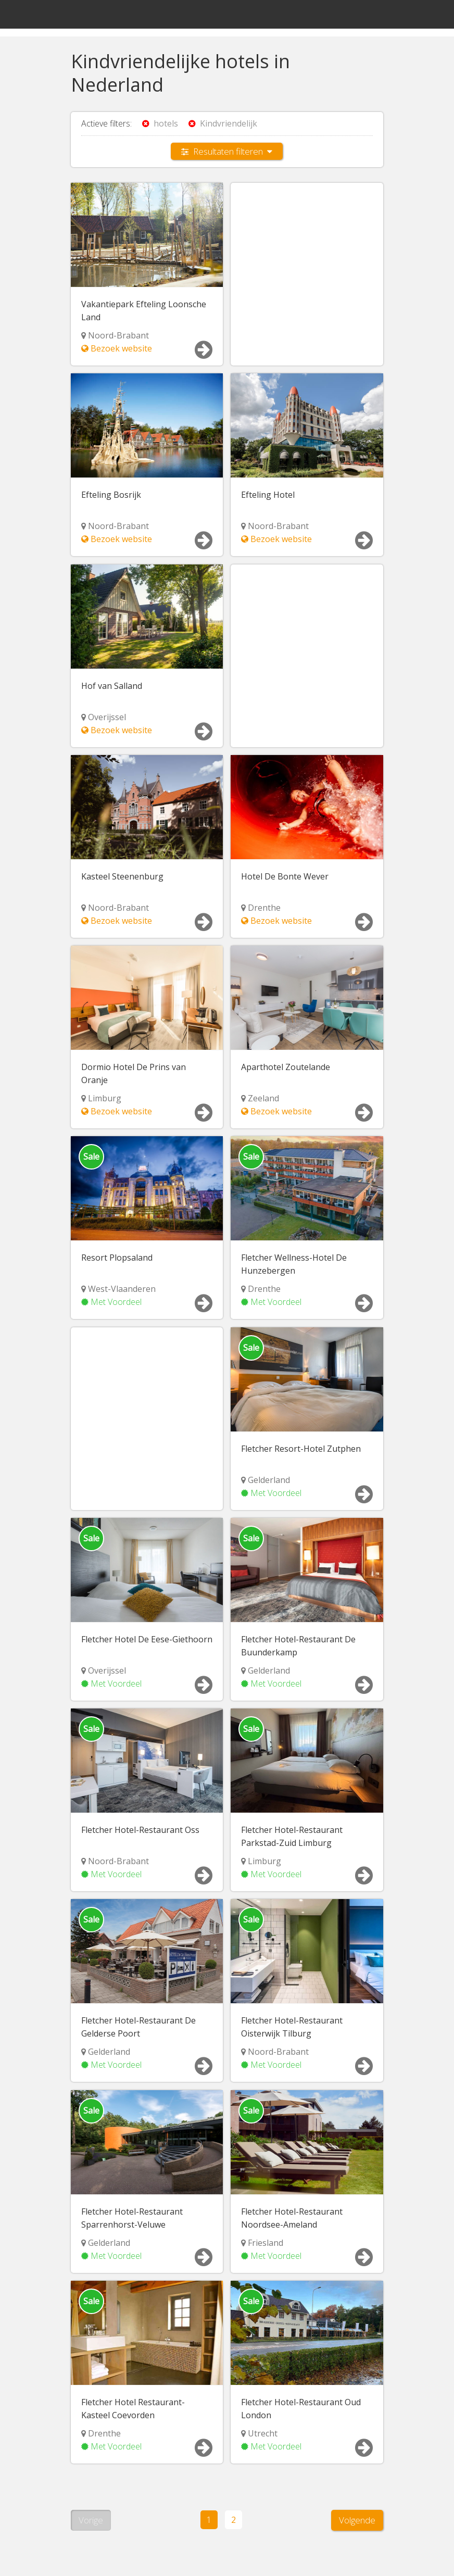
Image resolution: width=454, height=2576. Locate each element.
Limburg (104, 1097)
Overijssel (107, 716)
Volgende (357, 2518)
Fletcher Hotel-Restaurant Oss (140, 1828)
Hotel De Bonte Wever (285, 876)
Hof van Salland (111, 685)
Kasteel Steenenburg (122, 876)
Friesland (265, 2241)
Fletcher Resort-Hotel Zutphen (301, 1447)
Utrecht (263, 2431)
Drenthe (264, 907)
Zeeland (263, 1097)
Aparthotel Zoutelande (285, 1066)
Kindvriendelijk (222, 123)
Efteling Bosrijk (111, 494)
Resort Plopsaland (117, 1257)
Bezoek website (116, 348)
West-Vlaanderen (122, 1288)
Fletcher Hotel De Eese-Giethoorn (146, 1638)
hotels (160, 123)
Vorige (91, 2518)
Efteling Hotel (268, 494)
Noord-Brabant (118, 335)
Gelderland (269, 1479)
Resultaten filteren (227, 151)
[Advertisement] (307, 261)
